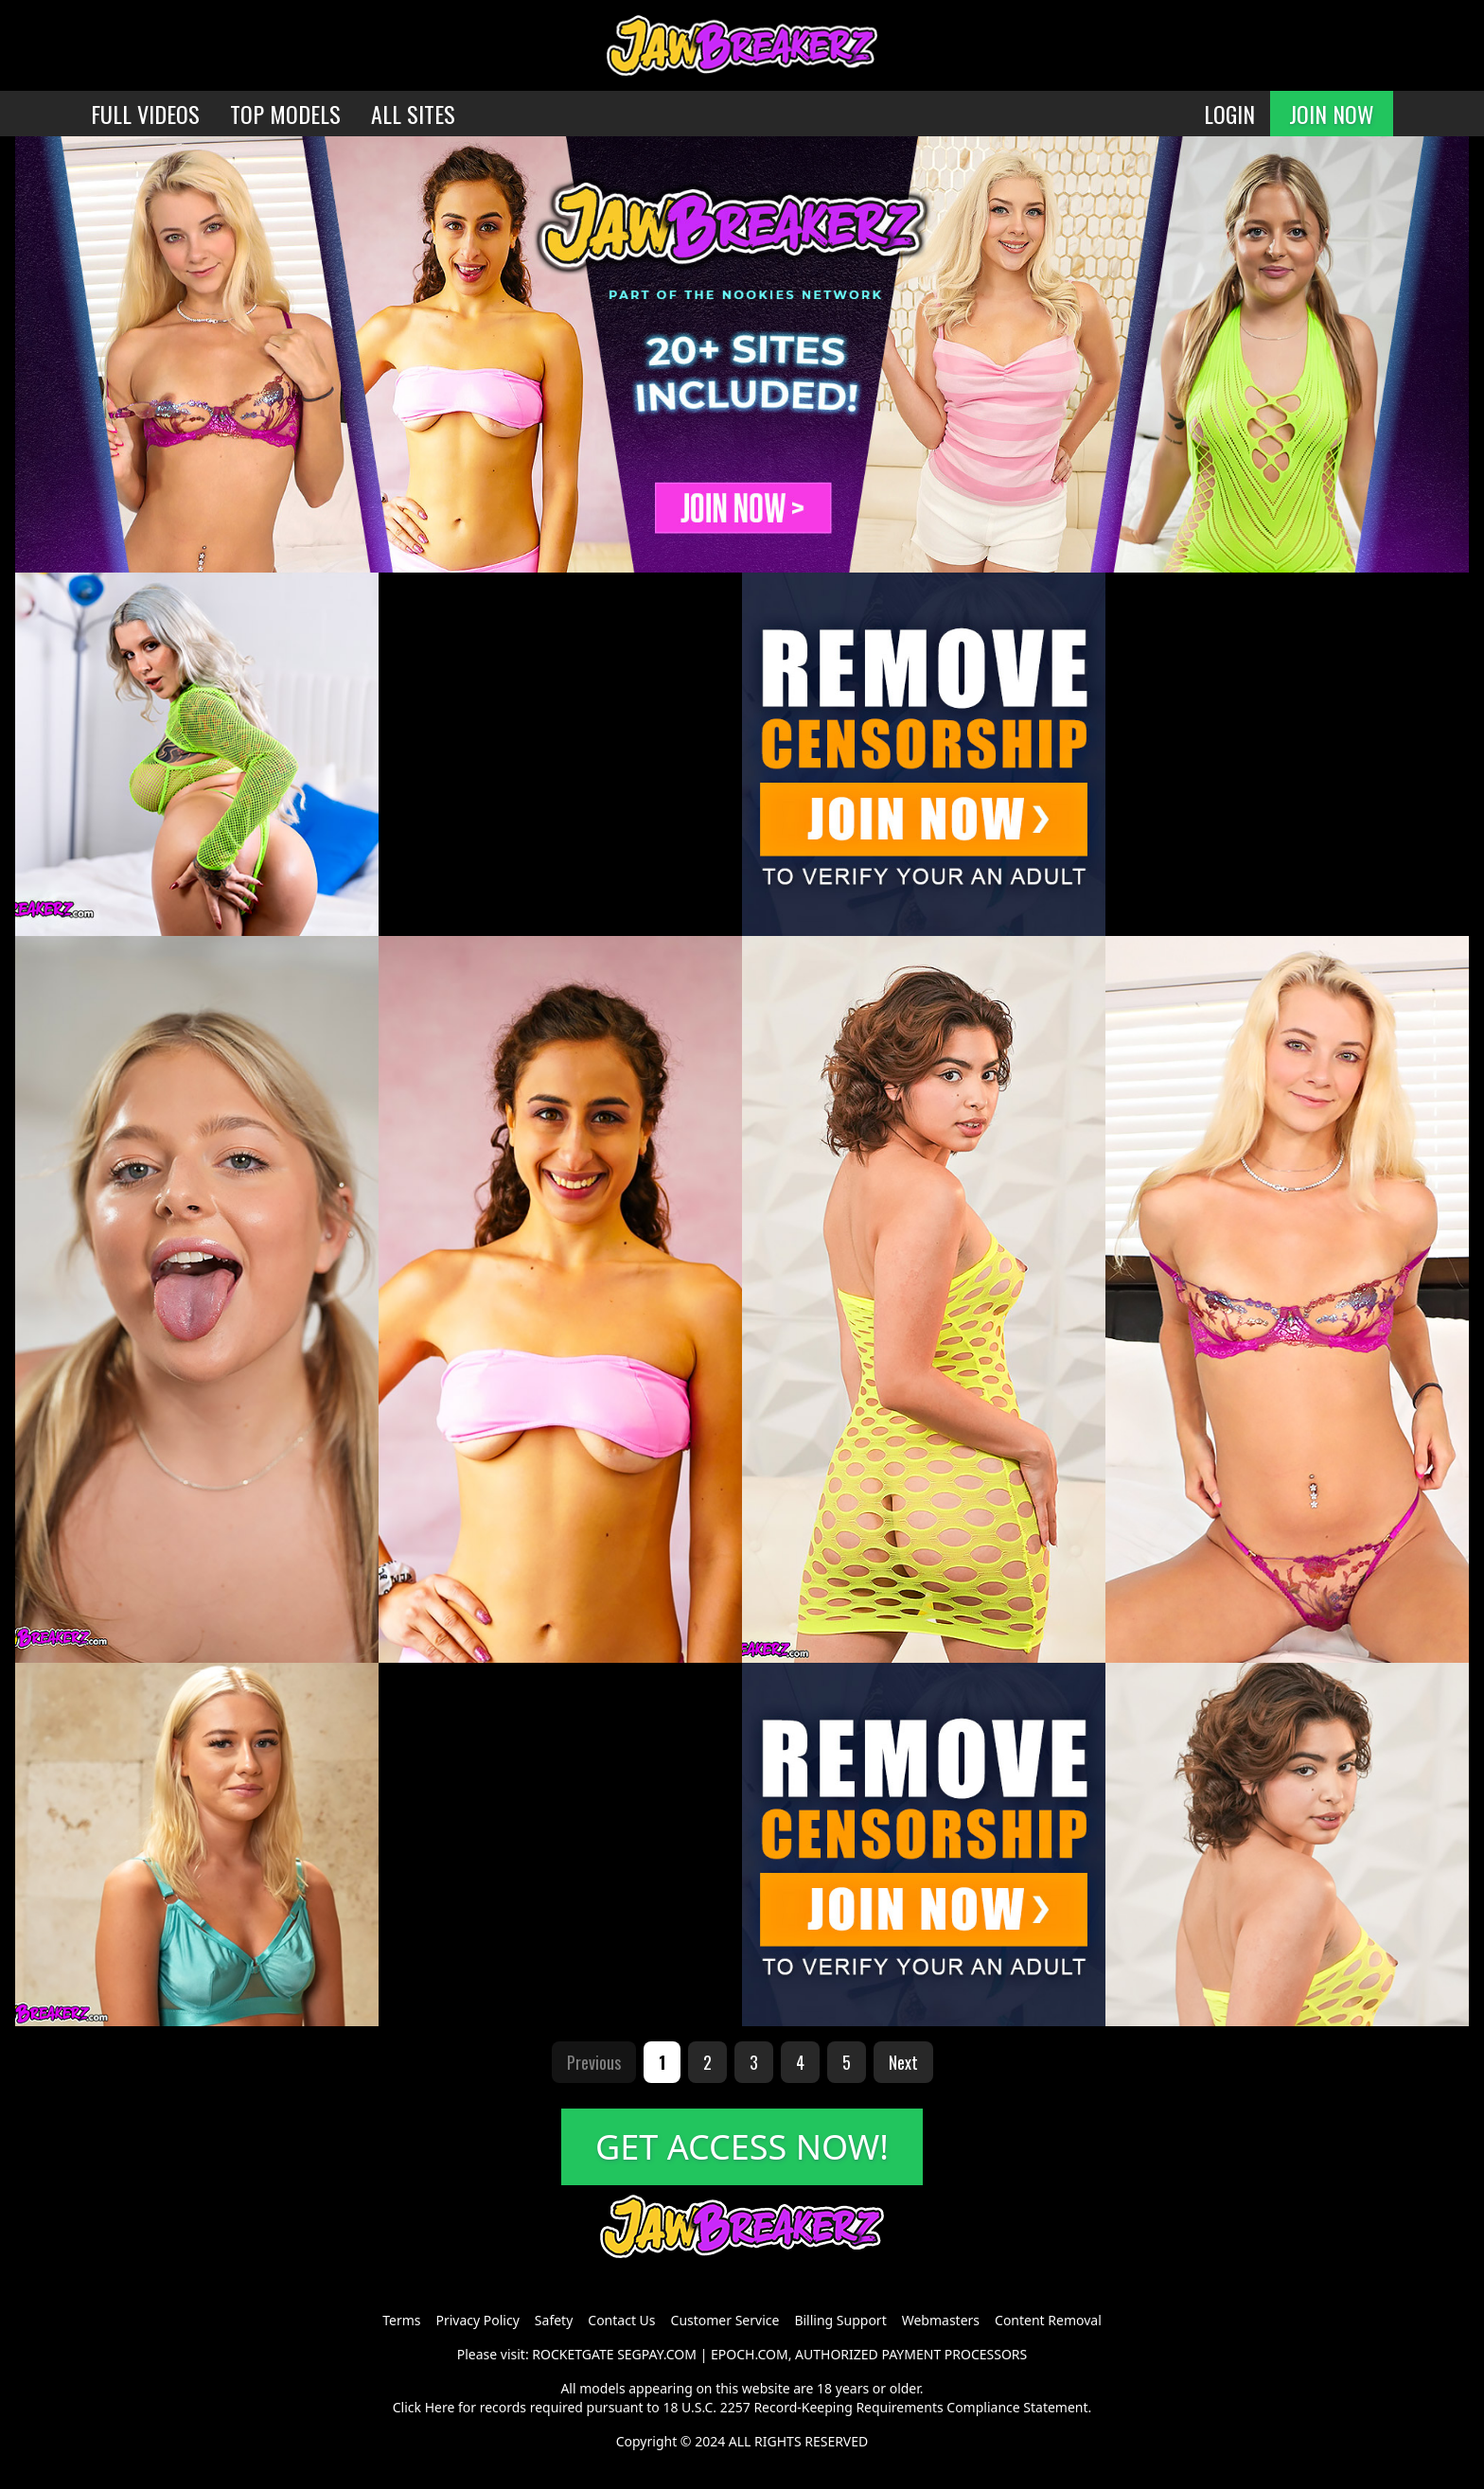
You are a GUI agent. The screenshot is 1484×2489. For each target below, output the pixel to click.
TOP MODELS (285, 113)
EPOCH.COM (749, 2354)
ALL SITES (413, 113)
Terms (401, 2320)
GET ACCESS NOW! (742, 2147)
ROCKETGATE (572, 2354)
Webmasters (941, 2320)
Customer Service (725, 2320)
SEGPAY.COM (657, 2354)
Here (440, 2407)
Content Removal (1048, 2320)
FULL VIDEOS (145, 113)
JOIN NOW (1331, 114)
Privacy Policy (477, 2320)
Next (903, 2062)
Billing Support (840, 2320)
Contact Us (621, 2320)
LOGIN (1229, 113)
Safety (554, 2320)
